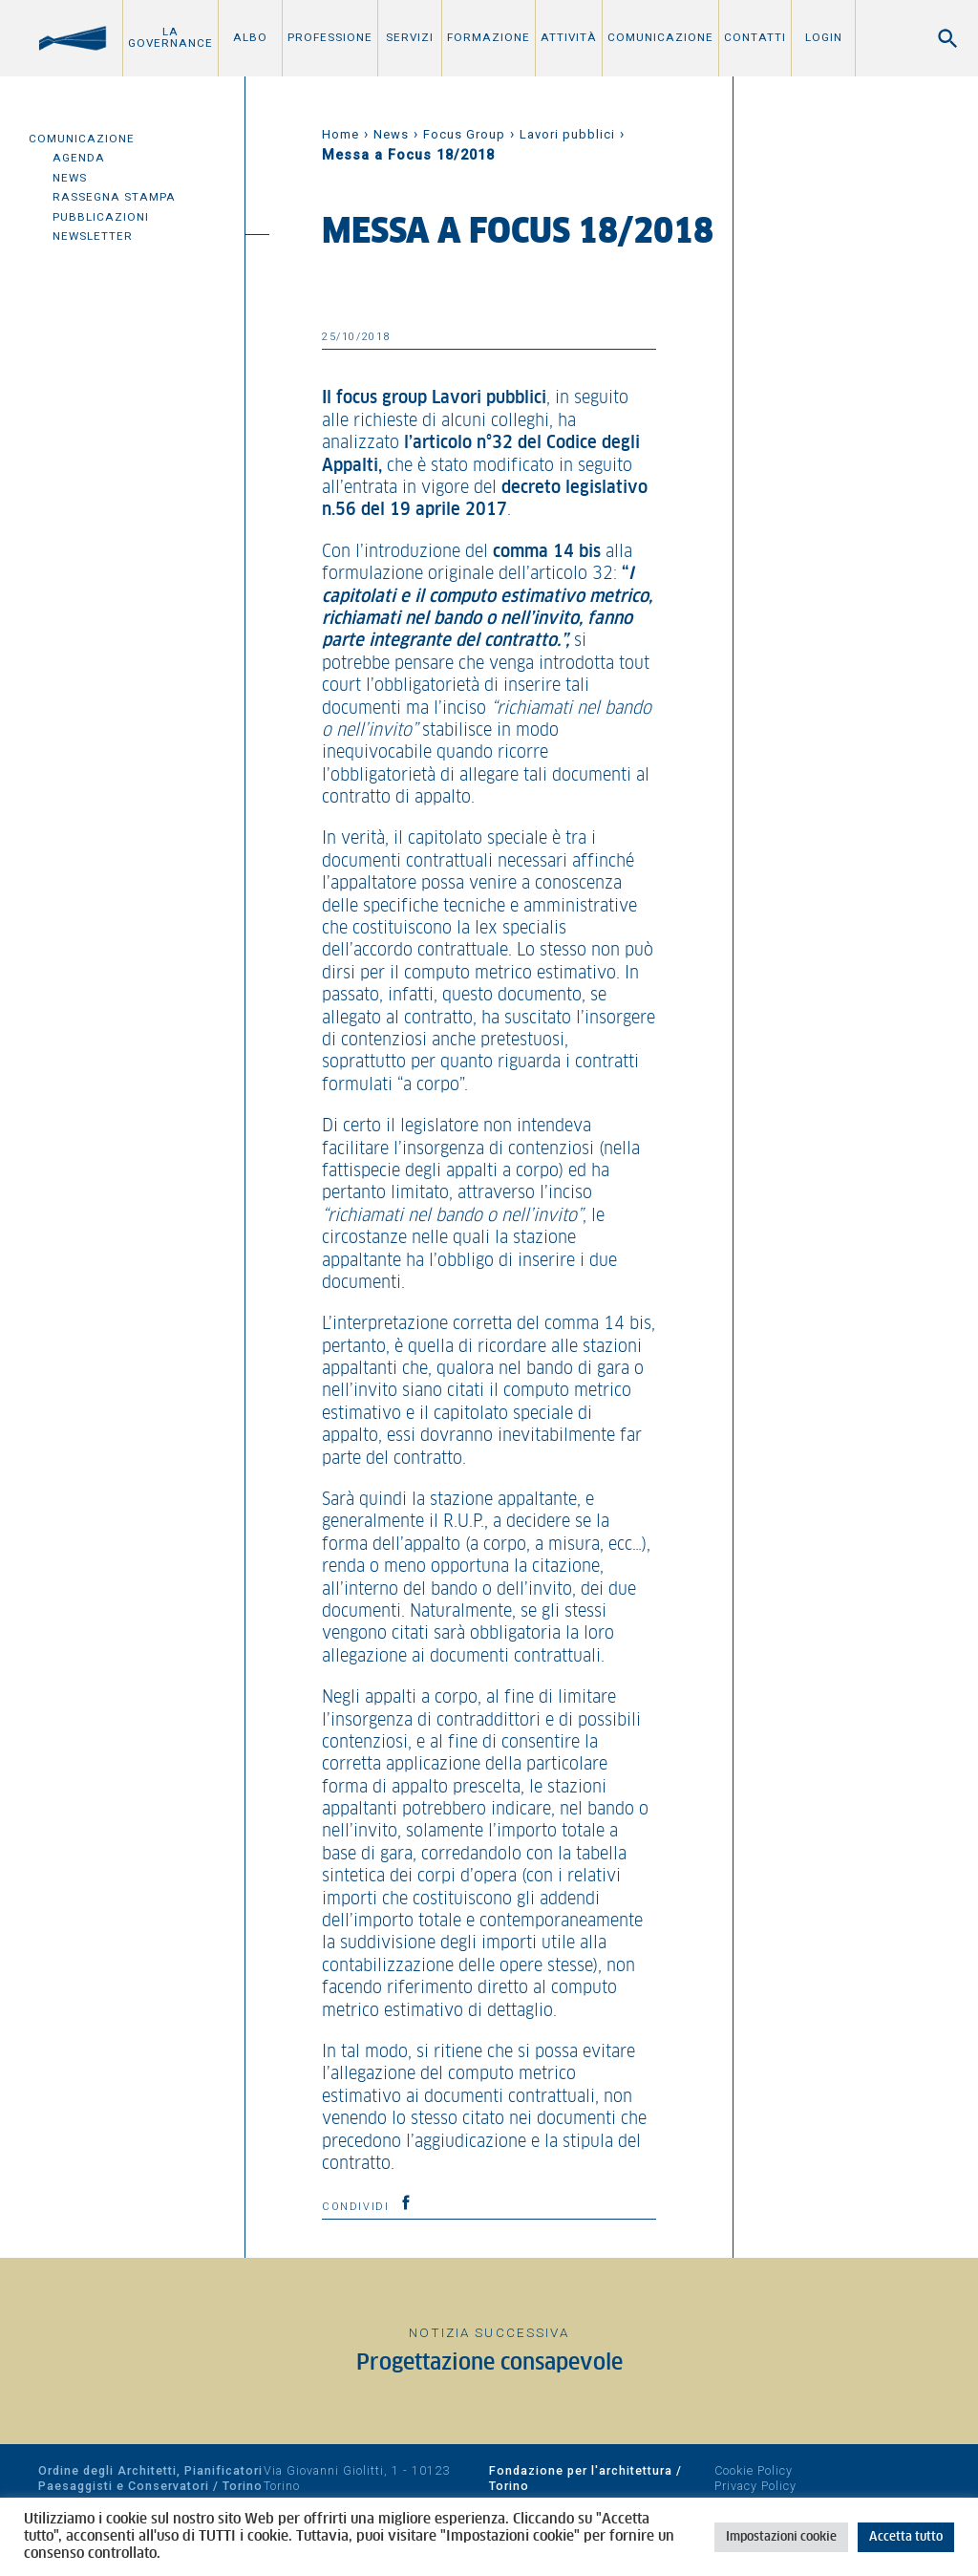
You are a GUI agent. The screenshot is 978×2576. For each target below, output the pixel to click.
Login (823, 37)
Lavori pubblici (567, 134)
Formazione (488, 37)
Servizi (410, 37)
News (70, 177)
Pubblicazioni (101, 217)
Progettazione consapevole (489, 2363)
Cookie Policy (753, 2470)
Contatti (755, 37)
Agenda (79, 157)
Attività (569, 37)
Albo (250, 37)
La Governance (170, 37)
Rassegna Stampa (114, 197)
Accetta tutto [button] (906, 2537)
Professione (329, 37)
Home (340, 134)
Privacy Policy (755, 2486)
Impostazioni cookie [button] (781, 2537)
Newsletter (93, 236)
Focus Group (464, 134)
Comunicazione (660, 37)
